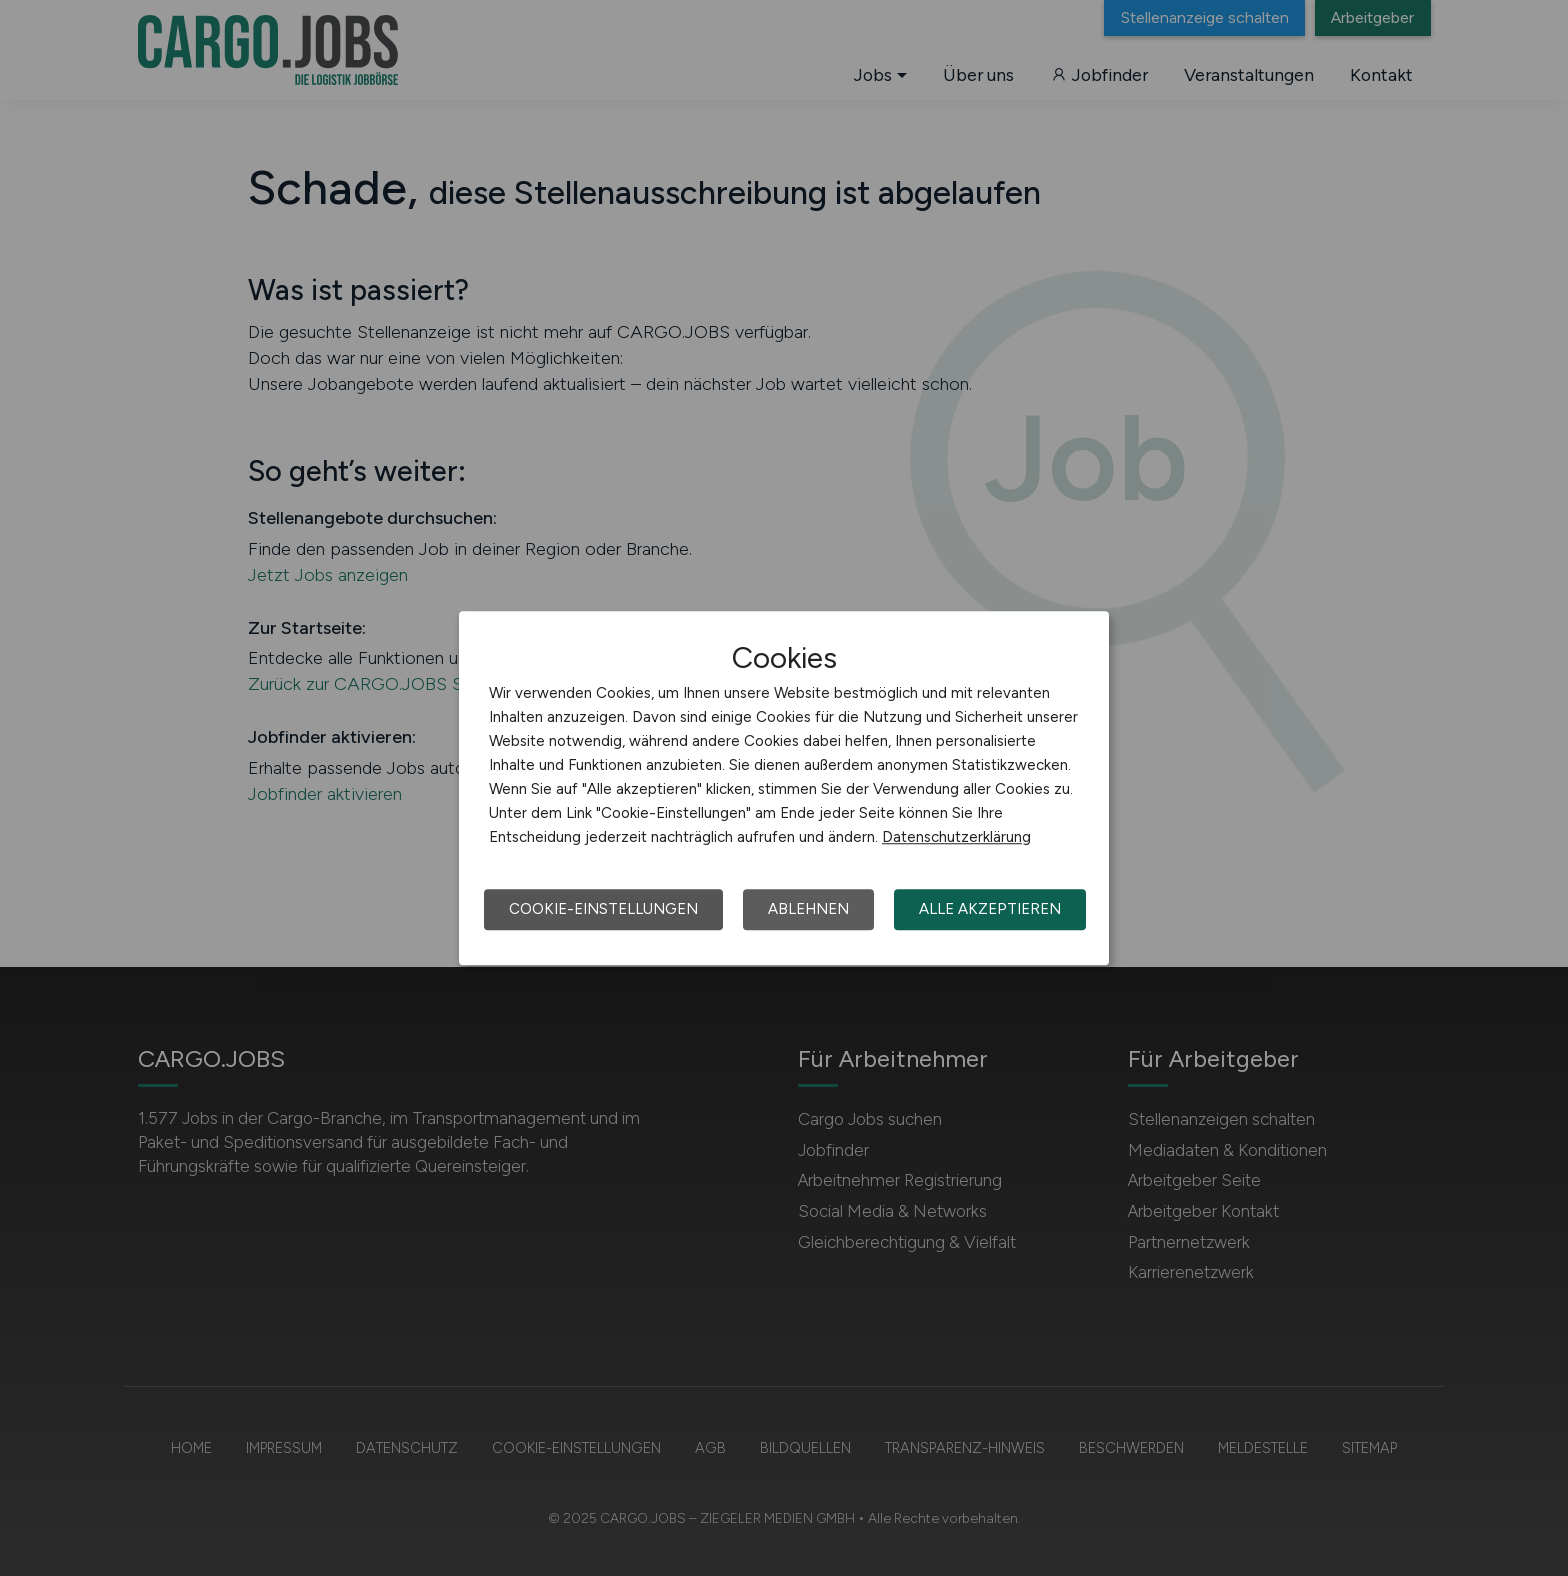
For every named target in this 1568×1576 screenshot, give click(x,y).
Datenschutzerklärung (956, 837)
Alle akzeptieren (990, 909)
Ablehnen (808, 909)
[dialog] (784, 788)
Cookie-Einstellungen (603, 909)
